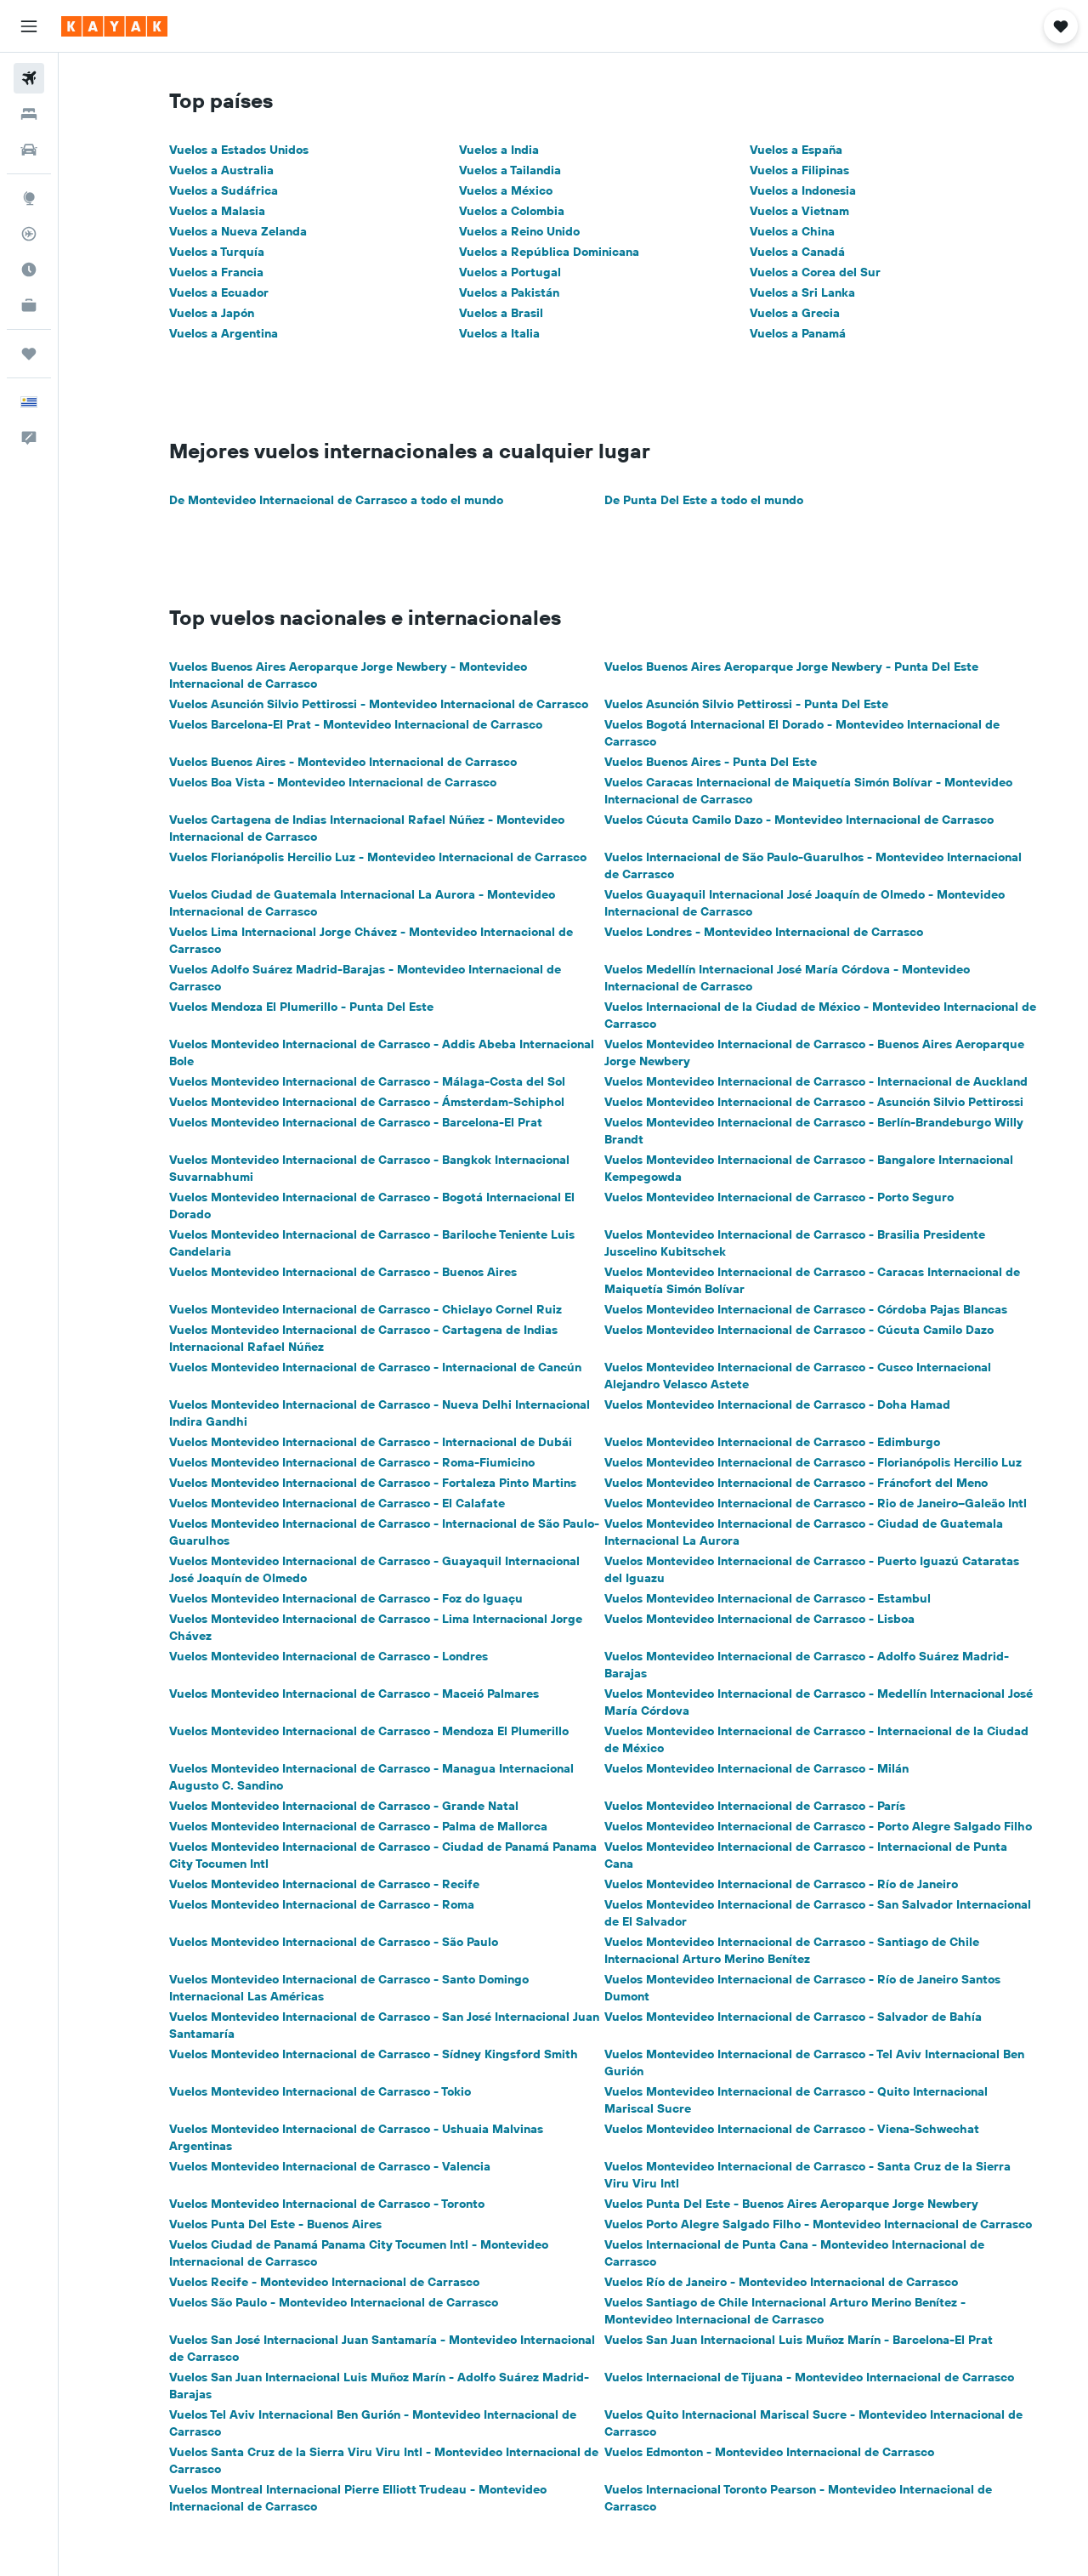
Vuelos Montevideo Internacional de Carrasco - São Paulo (333, 1941)
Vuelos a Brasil (501, 313)
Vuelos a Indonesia (803, 190)
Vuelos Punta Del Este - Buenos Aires (275, 2224)
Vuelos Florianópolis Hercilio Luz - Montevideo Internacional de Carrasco (377, 857)
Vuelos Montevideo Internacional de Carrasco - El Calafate (337, 1503)
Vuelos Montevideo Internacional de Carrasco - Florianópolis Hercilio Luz (813, 1462)
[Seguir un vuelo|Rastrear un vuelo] (29, 234)
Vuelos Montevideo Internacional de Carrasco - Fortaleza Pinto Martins (372, 1482)
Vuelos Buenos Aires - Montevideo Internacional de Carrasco (343, 761)
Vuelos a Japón (211, 313)
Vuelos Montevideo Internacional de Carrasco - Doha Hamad (777, 1404)
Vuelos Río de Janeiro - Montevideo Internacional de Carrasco (781, 2281)
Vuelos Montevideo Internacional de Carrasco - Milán (756, 1768)
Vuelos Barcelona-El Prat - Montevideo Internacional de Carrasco (355, 724)
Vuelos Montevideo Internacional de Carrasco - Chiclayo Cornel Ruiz (365, 1309)
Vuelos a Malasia (217, 210)
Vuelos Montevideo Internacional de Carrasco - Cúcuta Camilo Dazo (799, 1329)
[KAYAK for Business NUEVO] (29, 305)
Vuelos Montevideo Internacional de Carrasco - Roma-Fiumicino (352, 1462)
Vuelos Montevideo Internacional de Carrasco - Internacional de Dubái (370, 1442)
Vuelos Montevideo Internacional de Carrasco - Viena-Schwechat (791, 2128)
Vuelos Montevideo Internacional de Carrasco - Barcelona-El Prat (355, 1122)
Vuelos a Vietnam (799, 210)
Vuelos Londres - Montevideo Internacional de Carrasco (763, 931)
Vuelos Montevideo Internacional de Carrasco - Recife (324, 1884)
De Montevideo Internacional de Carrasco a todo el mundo (336, 500)
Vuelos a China (792, 231)
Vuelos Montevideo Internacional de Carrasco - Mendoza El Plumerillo (369, 1731)
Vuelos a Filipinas (799, 170)
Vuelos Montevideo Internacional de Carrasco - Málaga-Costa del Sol (367, 1081)
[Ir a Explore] (29, 198)
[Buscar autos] (29, 150)
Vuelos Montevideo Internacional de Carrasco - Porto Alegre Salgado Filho (818, 1826)
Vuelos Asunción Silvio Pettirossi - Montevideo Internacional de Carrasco (378, 704)
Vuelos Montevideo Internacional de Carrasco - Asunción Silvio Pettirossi (813, 1101)
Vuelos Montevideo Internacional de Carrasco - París (754, 1805)
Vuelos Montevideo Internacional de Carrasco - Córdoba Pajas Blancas (805, 1309)
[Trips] (29, 354)
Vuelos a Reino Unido (519, 231)
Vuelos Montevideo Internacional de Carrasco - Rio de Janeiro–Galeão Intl (815, 1503)
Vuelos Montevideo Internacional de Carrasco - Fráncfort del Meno (796, 1482)
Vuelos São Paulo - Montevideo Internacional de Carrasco (333, 2302)
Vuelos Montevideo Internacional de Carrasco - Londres (328, 1656)
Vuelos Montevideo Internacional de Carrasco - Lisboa (759, 1618)
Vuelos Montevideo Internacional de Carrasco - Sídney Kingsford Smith (373, 2054)
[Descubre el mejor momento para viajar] (29, 269)
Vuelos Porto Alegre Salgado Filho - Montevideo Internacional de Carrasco (818, 2224)
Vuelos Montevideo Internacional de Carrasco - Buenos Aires (343, 1271)
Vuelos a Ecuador (219, 292)
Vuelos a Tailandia (510, 170)
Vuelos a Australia (221, 170)
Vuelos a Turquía (216, 251)
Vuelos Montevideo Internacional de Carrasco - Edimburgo (772, 1442)
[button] (29, 26)
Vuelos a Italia (499, 333)
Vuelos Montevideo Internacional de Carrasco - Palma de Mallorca (358, 1826)
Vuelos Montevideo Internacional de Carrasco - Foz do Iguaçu (346, 1598)
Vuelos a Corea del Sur (815, 272)
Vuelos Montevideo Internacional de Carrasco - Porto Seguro (779, 1197)
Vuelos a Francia (216, 272)
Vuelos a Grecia (795, 313)
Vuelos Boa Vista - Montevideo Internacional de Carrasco (332, 782)
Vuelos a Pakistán (509, 292)
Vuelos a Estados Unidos (239, 149)
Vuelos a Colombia (511, 210)
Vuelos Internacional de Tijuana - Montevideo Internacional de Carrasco (809, 2377)
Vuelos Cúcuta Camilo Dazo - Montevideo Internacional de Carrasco (799, 819)
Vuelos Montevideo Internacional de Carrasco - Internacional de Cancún (375, 1367)
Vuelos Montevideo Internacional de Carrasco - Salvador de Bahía (793, 2016)
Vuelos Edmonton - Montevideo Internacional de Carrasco (769, 2452)
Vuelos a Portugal (510, 272)
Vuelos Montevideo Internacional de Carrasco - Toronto (326, 2203)
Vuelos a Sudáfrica (223, 190)
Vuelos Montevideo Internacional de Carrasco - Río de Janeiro (781, 1884)
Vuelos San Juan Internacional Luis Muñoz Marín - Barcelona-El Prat (798, 2339)
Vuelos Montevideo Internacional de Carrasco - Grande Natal (343, 1805)
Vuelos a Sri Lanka (802, 292)
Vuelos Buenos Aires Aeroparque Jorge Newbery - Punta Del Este (791, 666)
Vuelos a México (505, 190)
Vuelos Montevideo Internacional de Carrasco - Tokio (320, 2091)
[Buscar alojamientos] (29, 114)
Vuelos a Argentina (223, 333)
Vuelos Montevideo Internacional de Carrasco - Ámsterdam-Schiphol (366, 1101)
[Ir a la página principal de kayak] (114, 26)
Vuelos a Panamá (798, 333)
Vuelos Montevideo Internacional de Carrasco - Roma (321, 1904)
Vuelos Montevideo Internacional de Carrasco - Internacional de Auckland (816, 1081)
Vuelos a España (796, 149)
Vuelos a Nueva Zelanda (238, 231)
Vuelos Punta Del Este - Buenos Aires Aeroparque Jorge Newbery (791, 2203)
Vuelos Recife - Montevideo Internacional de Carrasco (324, 2281)
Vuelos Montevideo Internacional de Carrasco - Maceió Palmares (354, 1693)
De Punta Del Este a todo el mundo (703, 500)
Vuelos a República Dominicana (549, 251)
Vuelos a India (499, 149)
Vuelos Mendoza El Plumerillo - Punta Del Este (301, 1006)
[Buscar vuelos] (29, 78)
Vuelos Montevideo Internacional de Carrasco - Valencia (329, 2166)
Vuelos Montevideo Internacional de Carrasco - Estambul (767, 1598)
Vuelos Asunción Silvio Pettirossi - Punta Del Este (746, 704)
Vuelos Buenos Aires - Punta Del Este (710, 761)
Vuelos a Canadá (797, 251)
